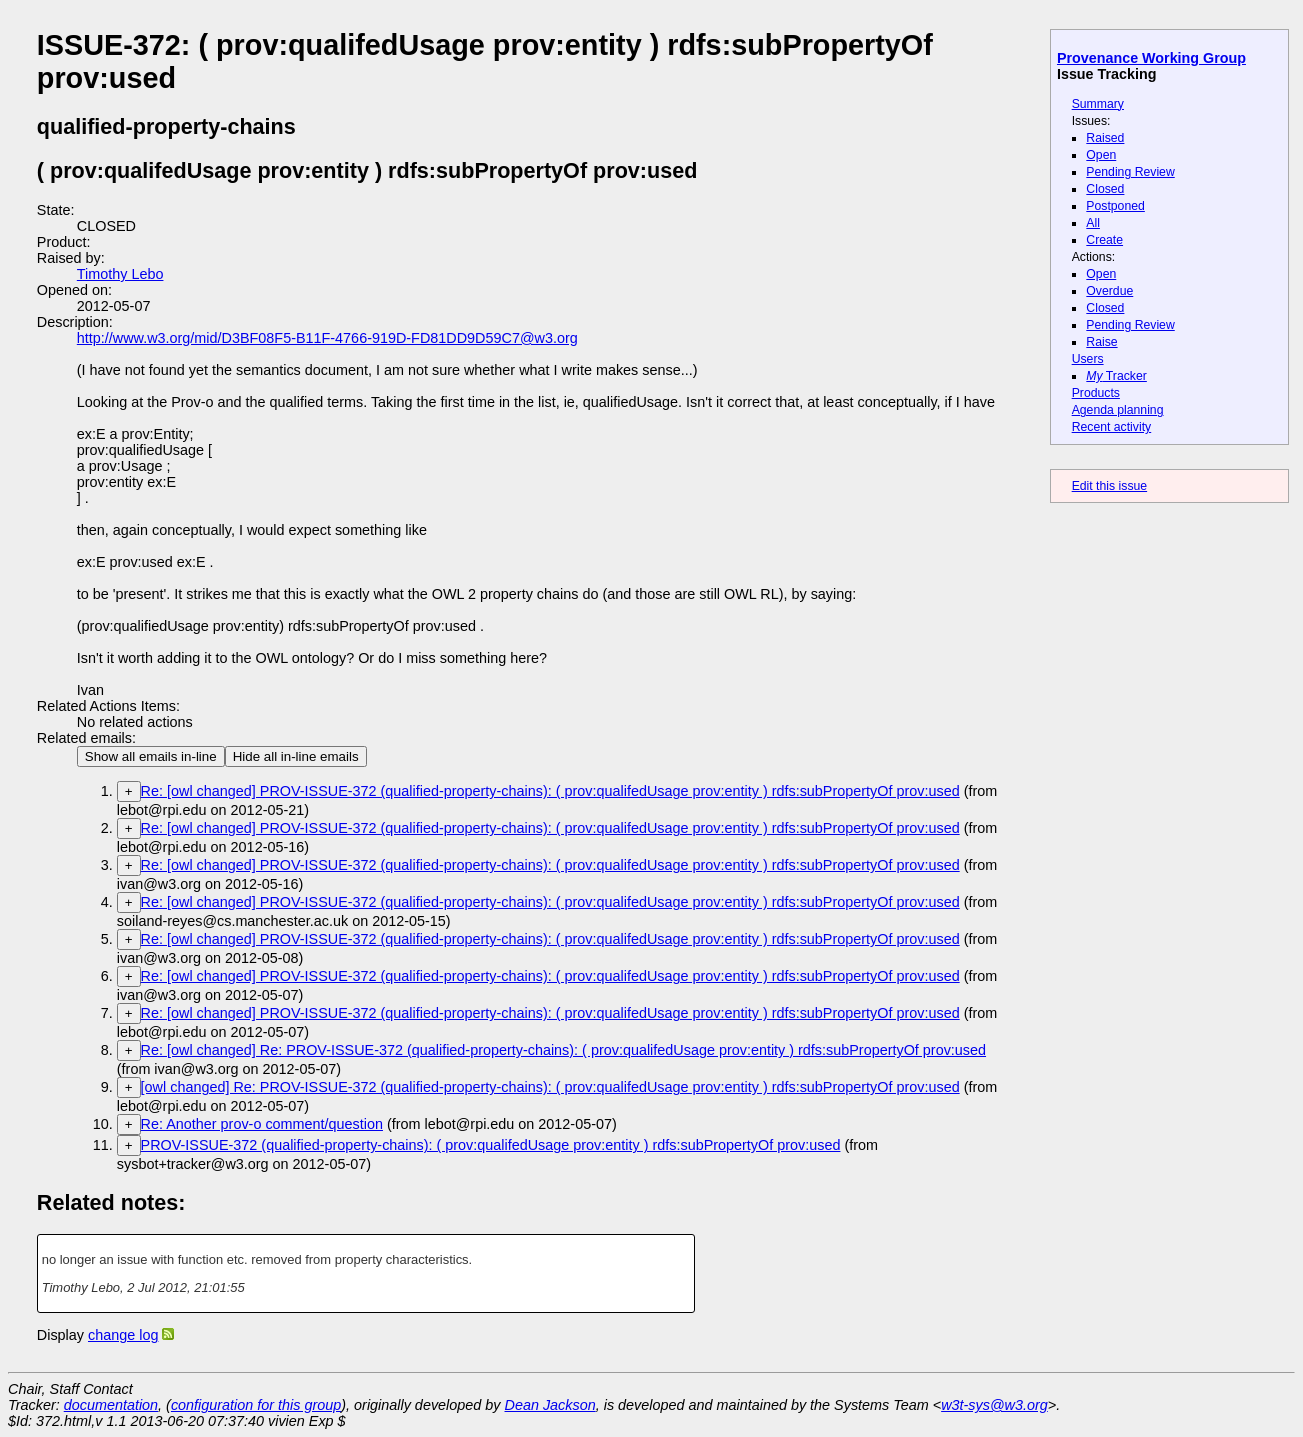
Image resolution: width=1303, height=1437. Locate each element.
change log (123, 1335)
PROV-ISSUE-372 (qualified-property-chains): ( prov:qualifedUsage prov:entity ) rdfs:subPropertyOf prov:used (491, 1145)
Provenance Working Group (1151, 58)
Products (1096, 393)
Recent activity (1112, 427)
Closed (1105, 189)
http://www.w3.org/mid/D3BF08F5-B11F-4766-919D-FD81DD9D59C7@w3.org (327, 338)
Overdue (1109, 291)
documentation (111, 1405)
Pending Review (1130, 172)
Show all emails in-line (151, 756)
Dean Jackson (550, 1405)
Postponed (1115, 206)
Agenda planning (1118, 410)
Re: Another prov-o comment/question (262, 1124)
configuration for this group (256, 1405)
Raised (1105, 138)
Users (1088, 359)
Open (1101, 155)
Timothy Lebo (120, 274)
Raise (1101, 342)
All (1093, 223)
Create (1104, 240)
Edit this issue (1109, 486)
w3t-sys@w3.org (994, 1405)
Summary (1098, 104)
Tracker (1116, 376)
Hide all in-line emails (296, 756)
